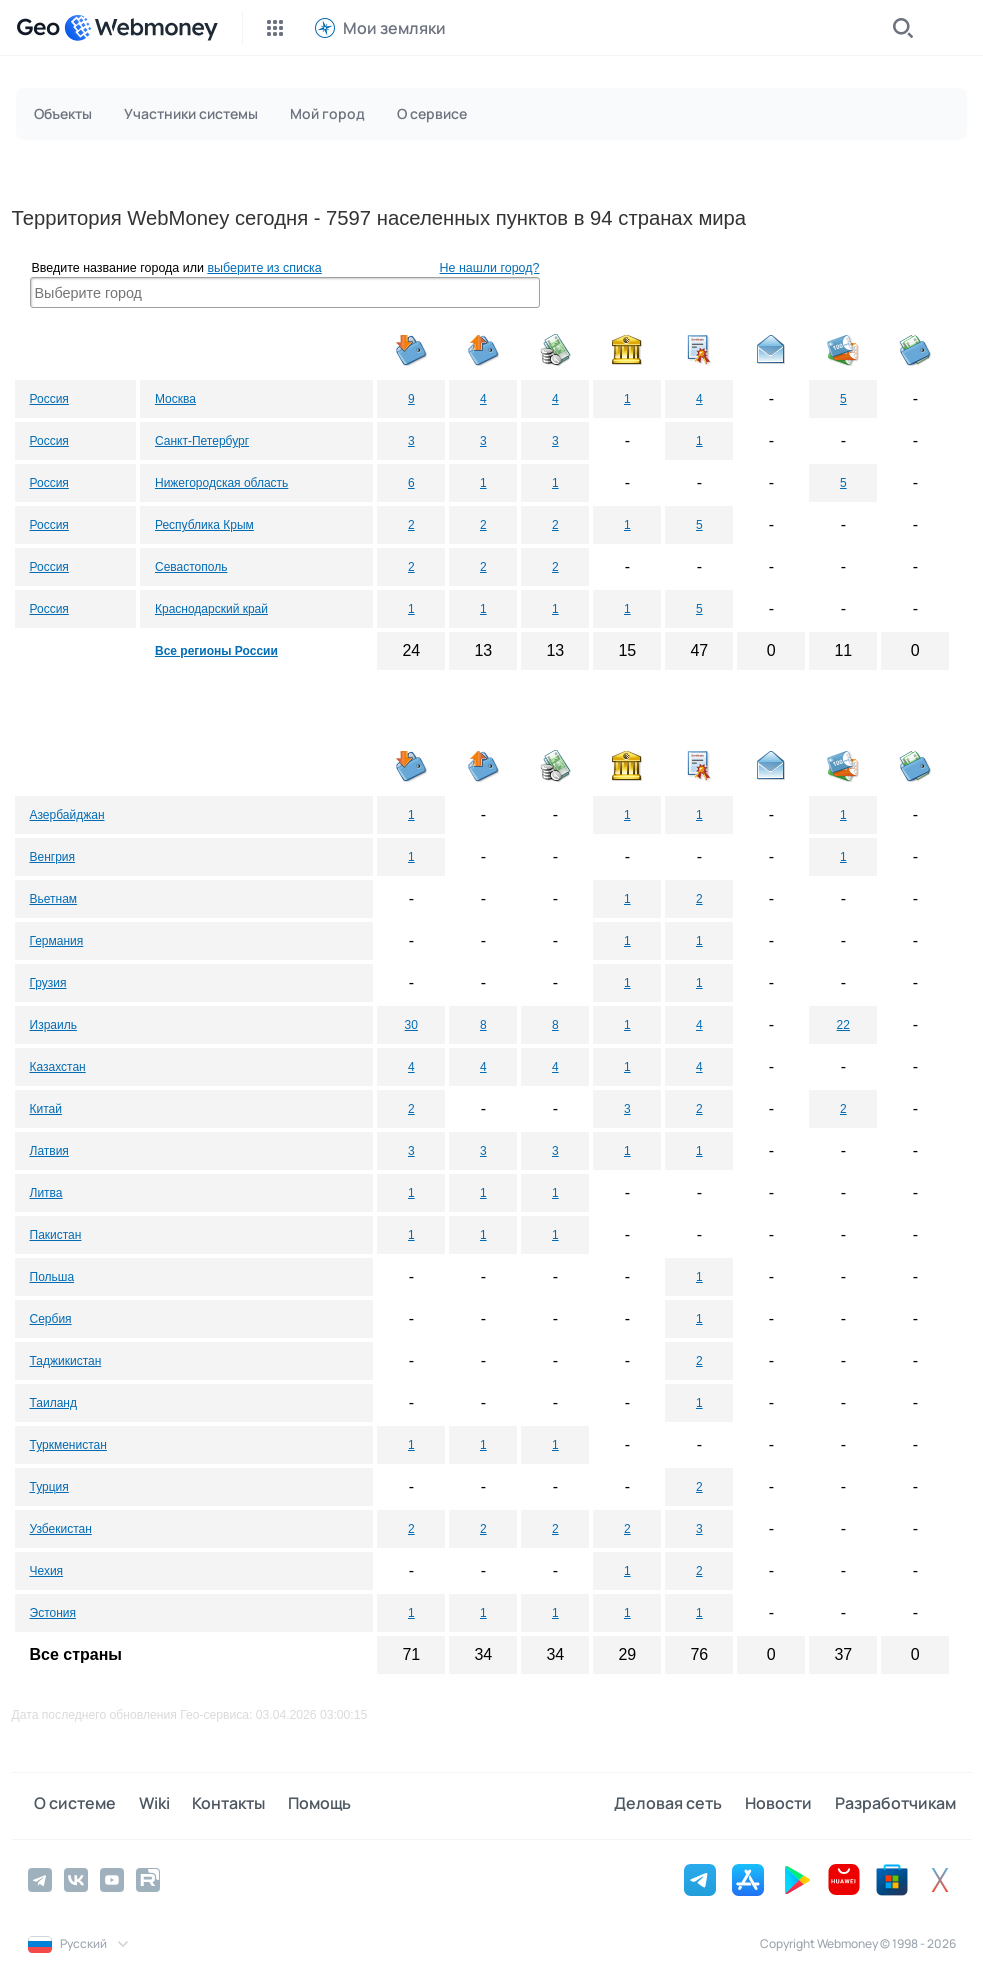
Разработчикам (895, 1805)
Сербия (51, 1319)
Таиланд (53, 1403)
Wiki (141, 1805)
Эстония (53, 1613)
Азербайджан (67, 815)
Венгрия (53, 857)
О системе (69, 1805)
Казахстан (58, 1067)
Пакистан (56, 1235)
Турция (49, 1487)
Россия (49, 399)
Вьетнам (54, 899)
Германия (57, 941)
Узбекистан (61, 1529)
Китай (46, 1109)
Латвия (49, 1151)
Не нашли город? (490, 268)
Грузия (48, 983)
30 (411, 1025)
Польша (52, 1277)
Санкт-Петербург (202, 441)
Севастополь (191, 567)
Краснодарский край (211, 609)
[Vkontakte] (76, 1878)
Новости (785, 1805)
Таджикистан (66, 1361)
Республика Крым (204, 525)
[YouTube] (112, 1878)
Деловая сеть (682, 1805)
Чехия (47, 1571)
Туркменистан (68, 1445)
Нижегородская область (221, 483)
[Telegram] (40, 1878)
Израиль (53, 1025)
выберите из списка (264, 268)
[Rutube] (148, 1878)
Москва (175, 399)
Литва (46, 1193)
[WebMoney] (141, 28)
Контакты (209, 1805)
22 (843, 1025)
